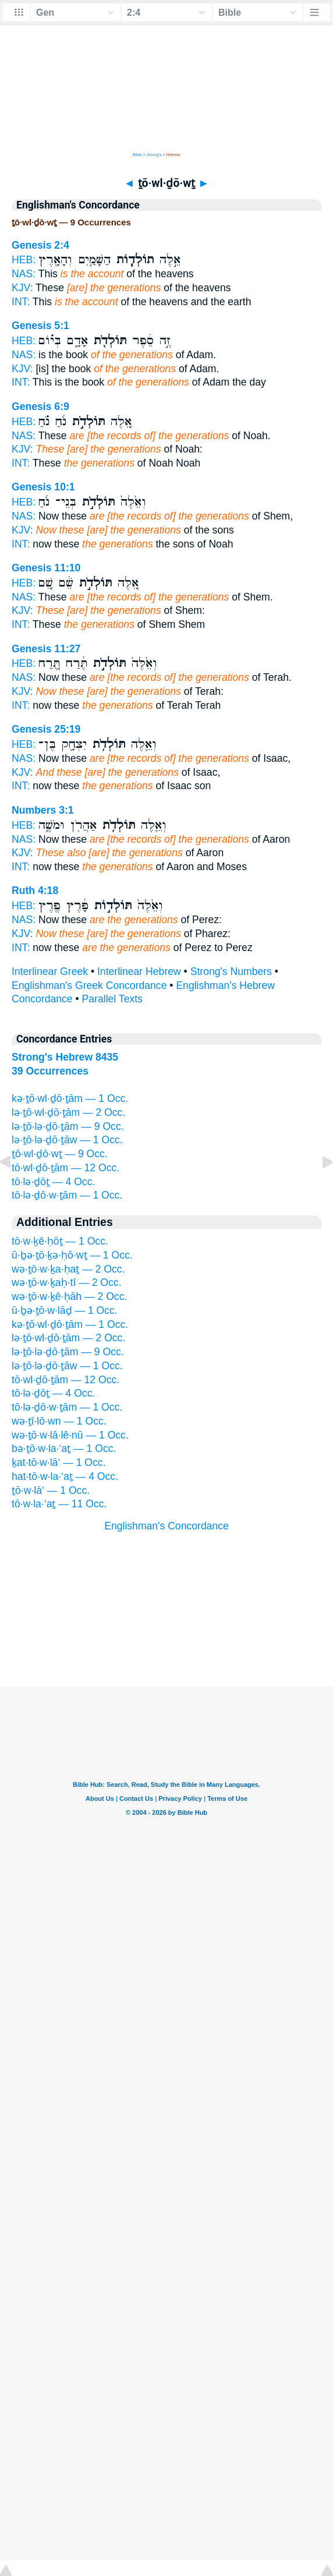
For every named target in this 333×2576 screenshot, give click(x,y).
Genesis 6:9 (40, 406)
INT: (21, 302)
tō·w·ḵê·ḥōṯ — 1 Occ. (60, 1241)
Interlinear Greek (50, 971)
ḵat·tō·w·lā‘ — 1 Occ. (59, 1462)
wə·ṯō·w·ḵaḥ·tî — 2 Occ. (67, 1282)
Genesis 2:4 (40, 245)
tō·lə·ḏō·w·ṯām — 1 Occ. (67, 1195)
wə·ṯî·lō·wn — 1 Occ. (59, 1421)
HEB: (24, 260)
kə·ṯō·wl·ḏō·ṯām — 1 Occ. (70, 1098)
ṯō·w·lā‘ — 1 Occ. (51, 1490)
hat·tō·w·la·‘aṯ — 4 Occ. (65, 1476)
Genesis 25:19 (46, 729)
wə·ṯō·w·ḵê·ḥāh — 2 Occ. (69, 1296)
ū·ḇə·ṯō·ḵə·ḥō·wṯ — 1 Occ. (72, 1255)
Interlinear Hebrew (139, 971)
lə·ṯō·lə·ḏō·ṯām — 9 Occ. (68, 1126)
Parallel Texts (112, 999)
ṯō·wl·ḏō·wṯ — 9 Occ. (60, 1154)
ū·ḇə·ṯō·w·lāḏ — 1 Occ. (65, 1310)
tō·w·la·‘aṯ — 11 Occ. (59, 1504)
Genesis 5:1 (40, 325)
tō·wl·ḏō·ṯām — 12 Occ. (65, 1168)
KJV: (22, 288)
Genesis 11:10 (46, 568)
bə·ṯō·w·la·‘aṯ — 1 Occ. (64, 1448)
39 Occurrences (50, 1071)
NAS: (24, 274)
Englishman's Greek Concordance (89, 985)
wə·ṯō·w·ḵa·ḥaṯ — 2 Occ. (68, 1269)
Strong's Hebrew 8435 (65, 1057)
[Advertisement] (166, 1614)
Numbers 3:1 (43, 810)
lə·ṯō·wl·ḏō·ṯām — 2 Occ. (68, 1112)
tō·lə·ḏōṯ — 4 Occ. (53, 1182)
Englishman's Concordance (166, 1526)
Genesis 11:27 (46, 649)
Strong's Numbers (231, 971)
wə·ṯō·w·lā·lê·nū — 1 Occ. (70, 1435)
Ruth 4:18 (35, 890)
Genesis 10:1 (43, 487)
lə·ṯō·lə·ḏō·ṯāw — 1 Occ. (67, 1140)
